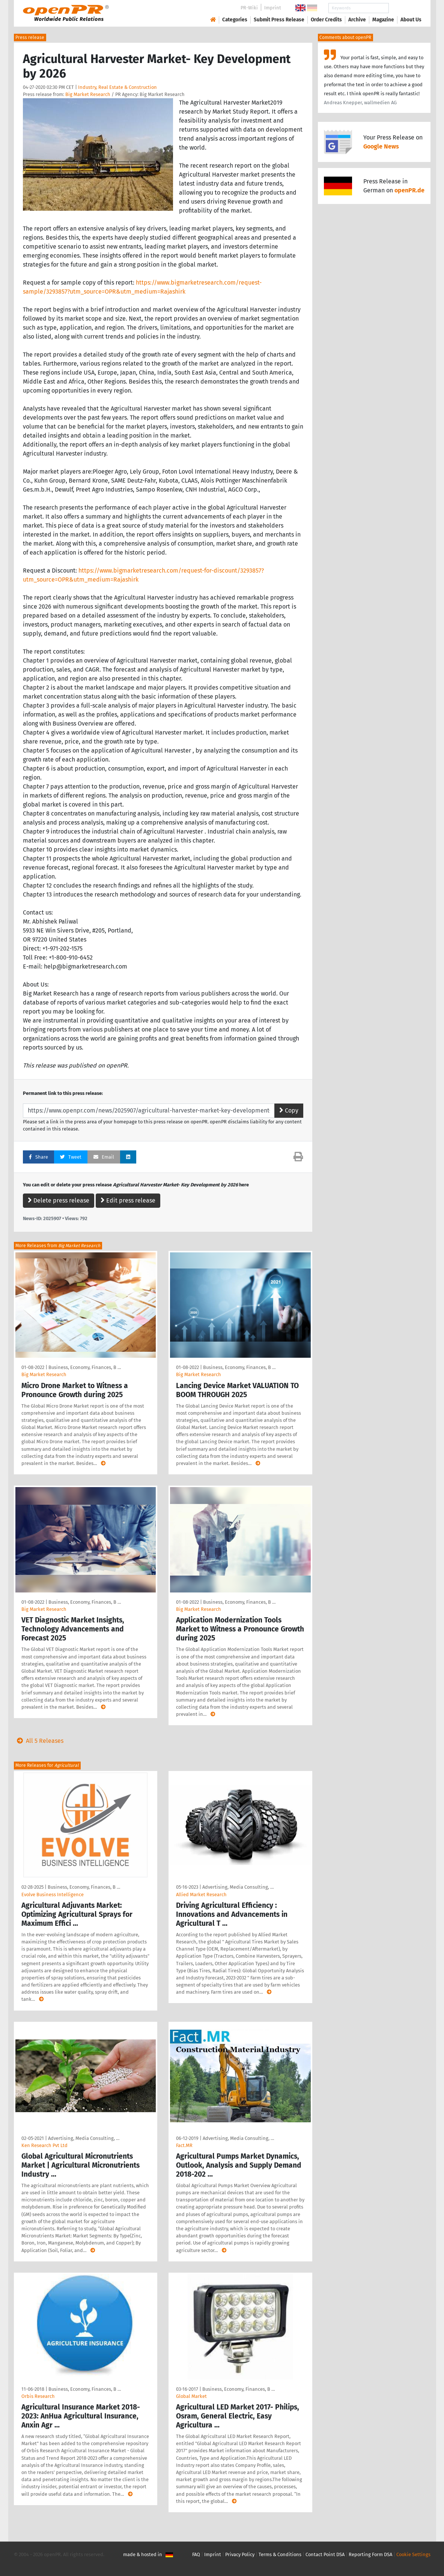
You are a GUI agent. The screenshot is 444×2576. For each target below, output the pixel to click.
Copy (288, 1110)
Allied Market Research (201, 1894)
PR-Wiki (249, 7)
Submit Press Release (279, 19)
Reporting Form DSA (370, 2554)
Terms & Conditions (280, 2554)
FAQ (196, 2554)
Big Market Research (87, 94)
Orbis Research (38, 2396)
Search (405, 8)
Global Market (191, 2396)
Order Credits (326, 19)
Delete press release (58, 1200)
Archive (357, 19)
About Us (410, 19)
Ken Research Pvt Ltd (44, 2145)
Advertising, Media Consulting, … (238, 1887)
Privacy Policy (239, 2554)
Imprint (272, 7)
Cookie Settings (413, 2554)
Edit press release (128, 1200)
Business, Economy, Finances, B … (84, 1367)
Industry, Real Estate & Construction (117, 87)
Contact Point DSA (325, 2554)
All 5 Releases (38, 1740)
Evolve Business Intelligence (52, 1894)
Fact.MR (184, 2145)
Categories (234, 19)
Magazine (383, 19)
